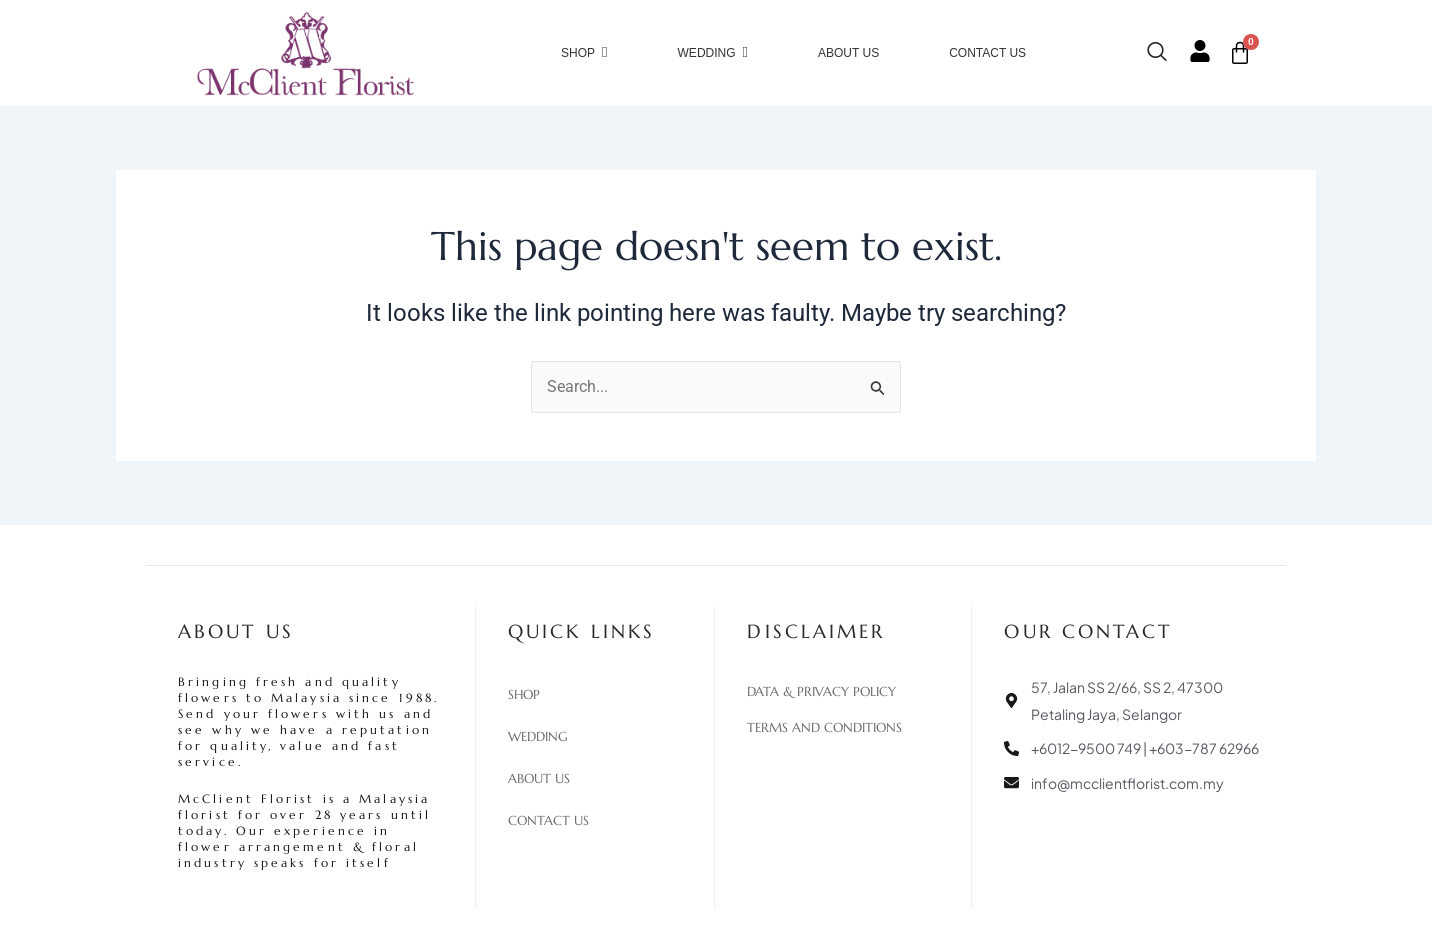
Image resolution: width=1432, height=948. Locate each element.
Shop (524, 695)
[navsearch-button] (1167, 53)
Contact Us (548, 821)
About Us (539, 779)
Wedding (538, 737)
